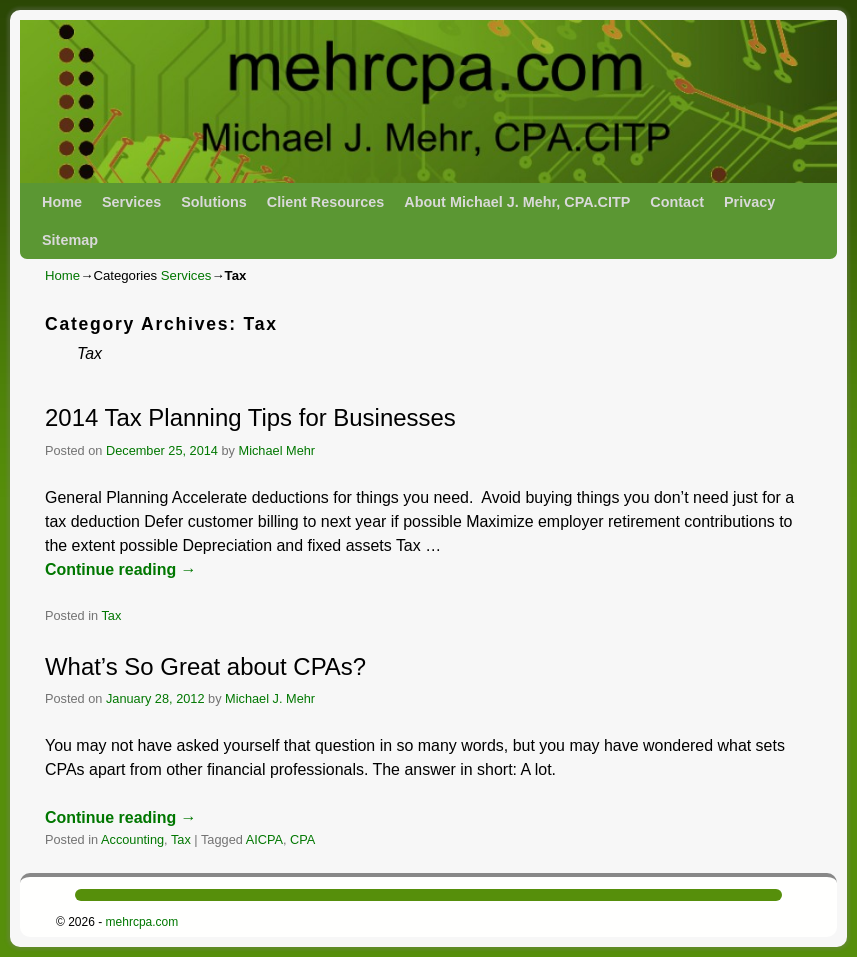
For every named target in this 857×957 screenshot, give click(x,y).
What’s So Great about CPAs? (205, 666)
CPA (302, 839)
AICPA (264, 839)
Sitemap (70, 240)
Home (62, 202)
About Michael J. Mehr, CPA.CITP (517, 202)
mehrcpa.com (142, 922)
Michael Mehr (277, 450)
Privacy (749, 202)
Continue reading (121, 569)
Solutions (214, 202)
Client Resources (326, 202)
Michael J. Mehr (270, 698)
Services (131, 202)
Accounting (132, 839)
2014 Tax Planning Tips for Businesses (250, 417)
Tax (111, 615)
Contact (677, 202)
